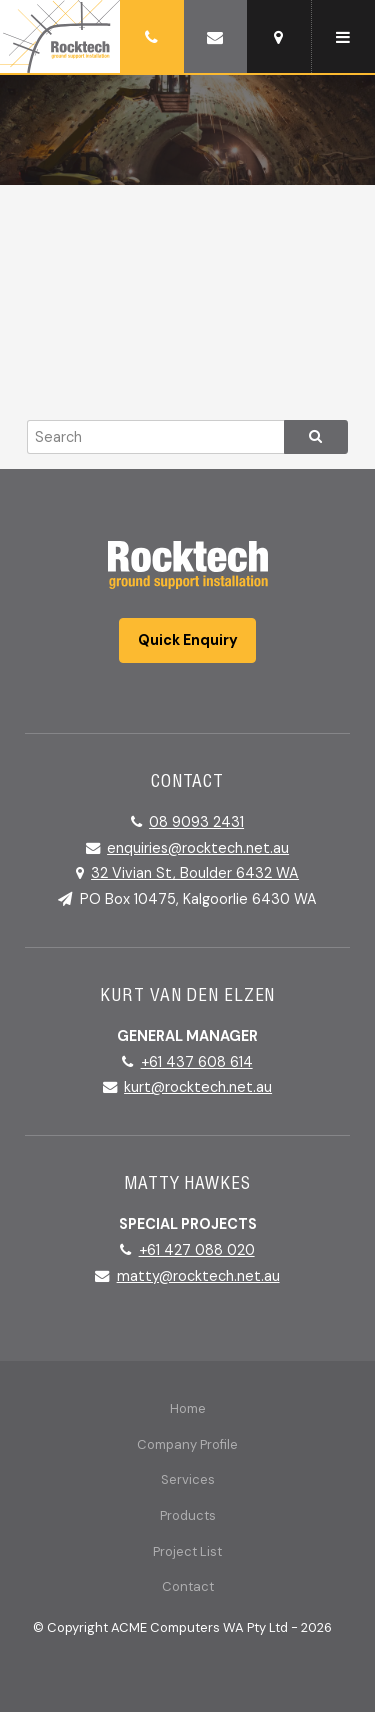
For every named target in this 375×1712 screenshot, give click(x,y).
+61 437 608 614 (197, 1062)
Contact (188, 1586)
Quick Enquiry (188, 640)
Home (188, 1408)
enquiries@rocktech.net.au (198, 848)
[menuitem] (187, 1409)
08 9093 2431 (196, 822)
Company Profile (187, 1444)
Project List (187, 1551)
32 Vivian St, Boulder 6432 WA (195, 873)
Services (188, 1479)
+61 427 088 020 (197, 1250)
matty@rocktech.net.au (198, 1276)
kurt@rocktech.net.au (198, 1087)
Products (188, 1515)
